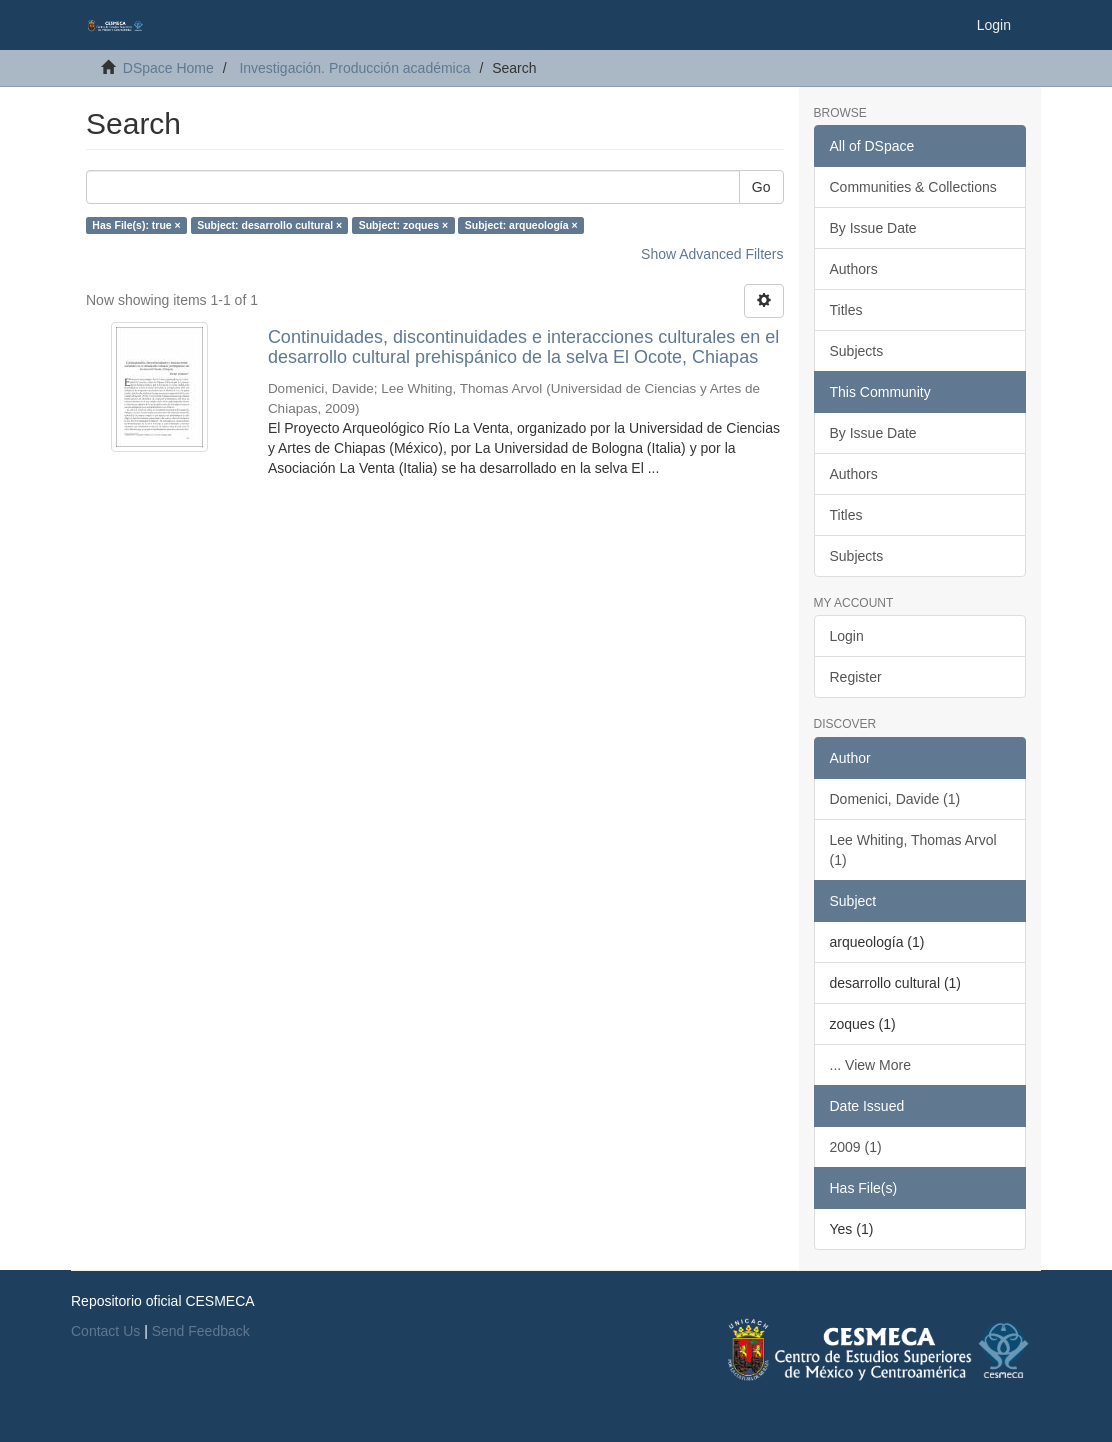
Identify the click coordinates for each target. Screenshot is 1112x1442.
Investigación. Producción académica (354, 68)
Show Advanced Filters (712, 254)
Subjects (857, 351)
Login (847, 636)
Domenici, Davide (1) (895, 799)
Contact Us (105, 1331)
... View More (870, 1065)
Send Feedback (201, 1331)
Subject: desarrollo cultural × (269, 225)
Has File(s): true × (136, 225)
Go (761, 187)
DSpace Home (168, 68)
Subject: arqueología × (521, 225)
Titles (846, 310)
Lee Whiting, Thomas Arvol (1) (913, 850)
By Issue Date (873, 228)
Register (856, 677)
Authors (854, 269)
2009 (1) (856, 1147)
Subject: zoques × (404, 225)
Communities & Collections (913, 187)
